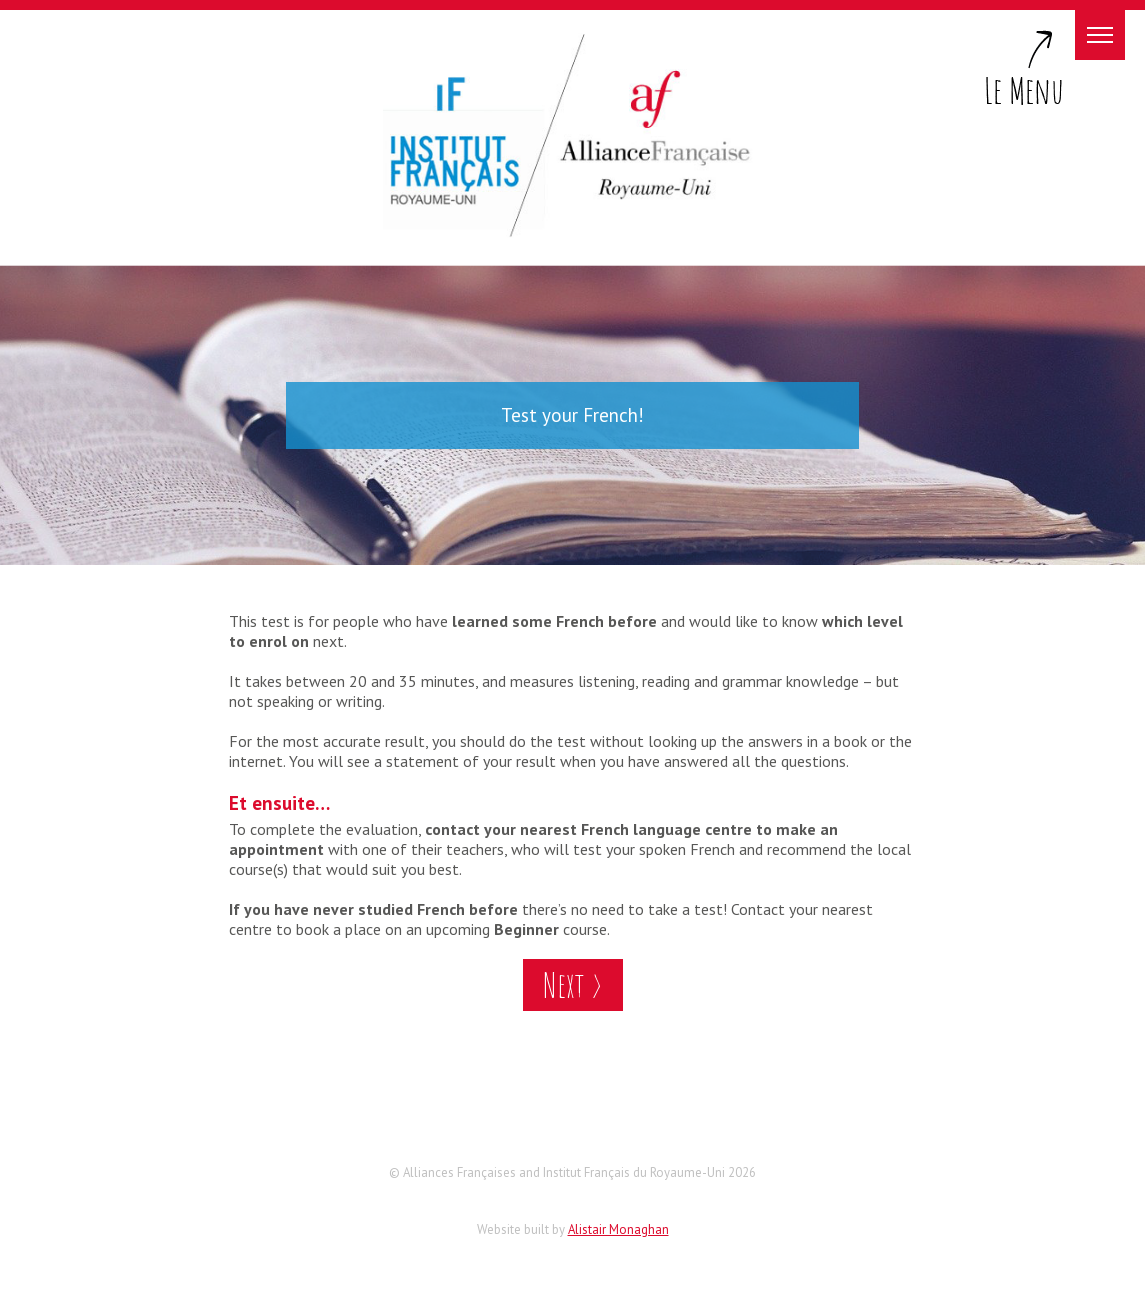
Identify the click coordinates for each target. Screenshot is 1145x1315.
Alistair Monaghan (618, 1229)
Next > (573, 984)
